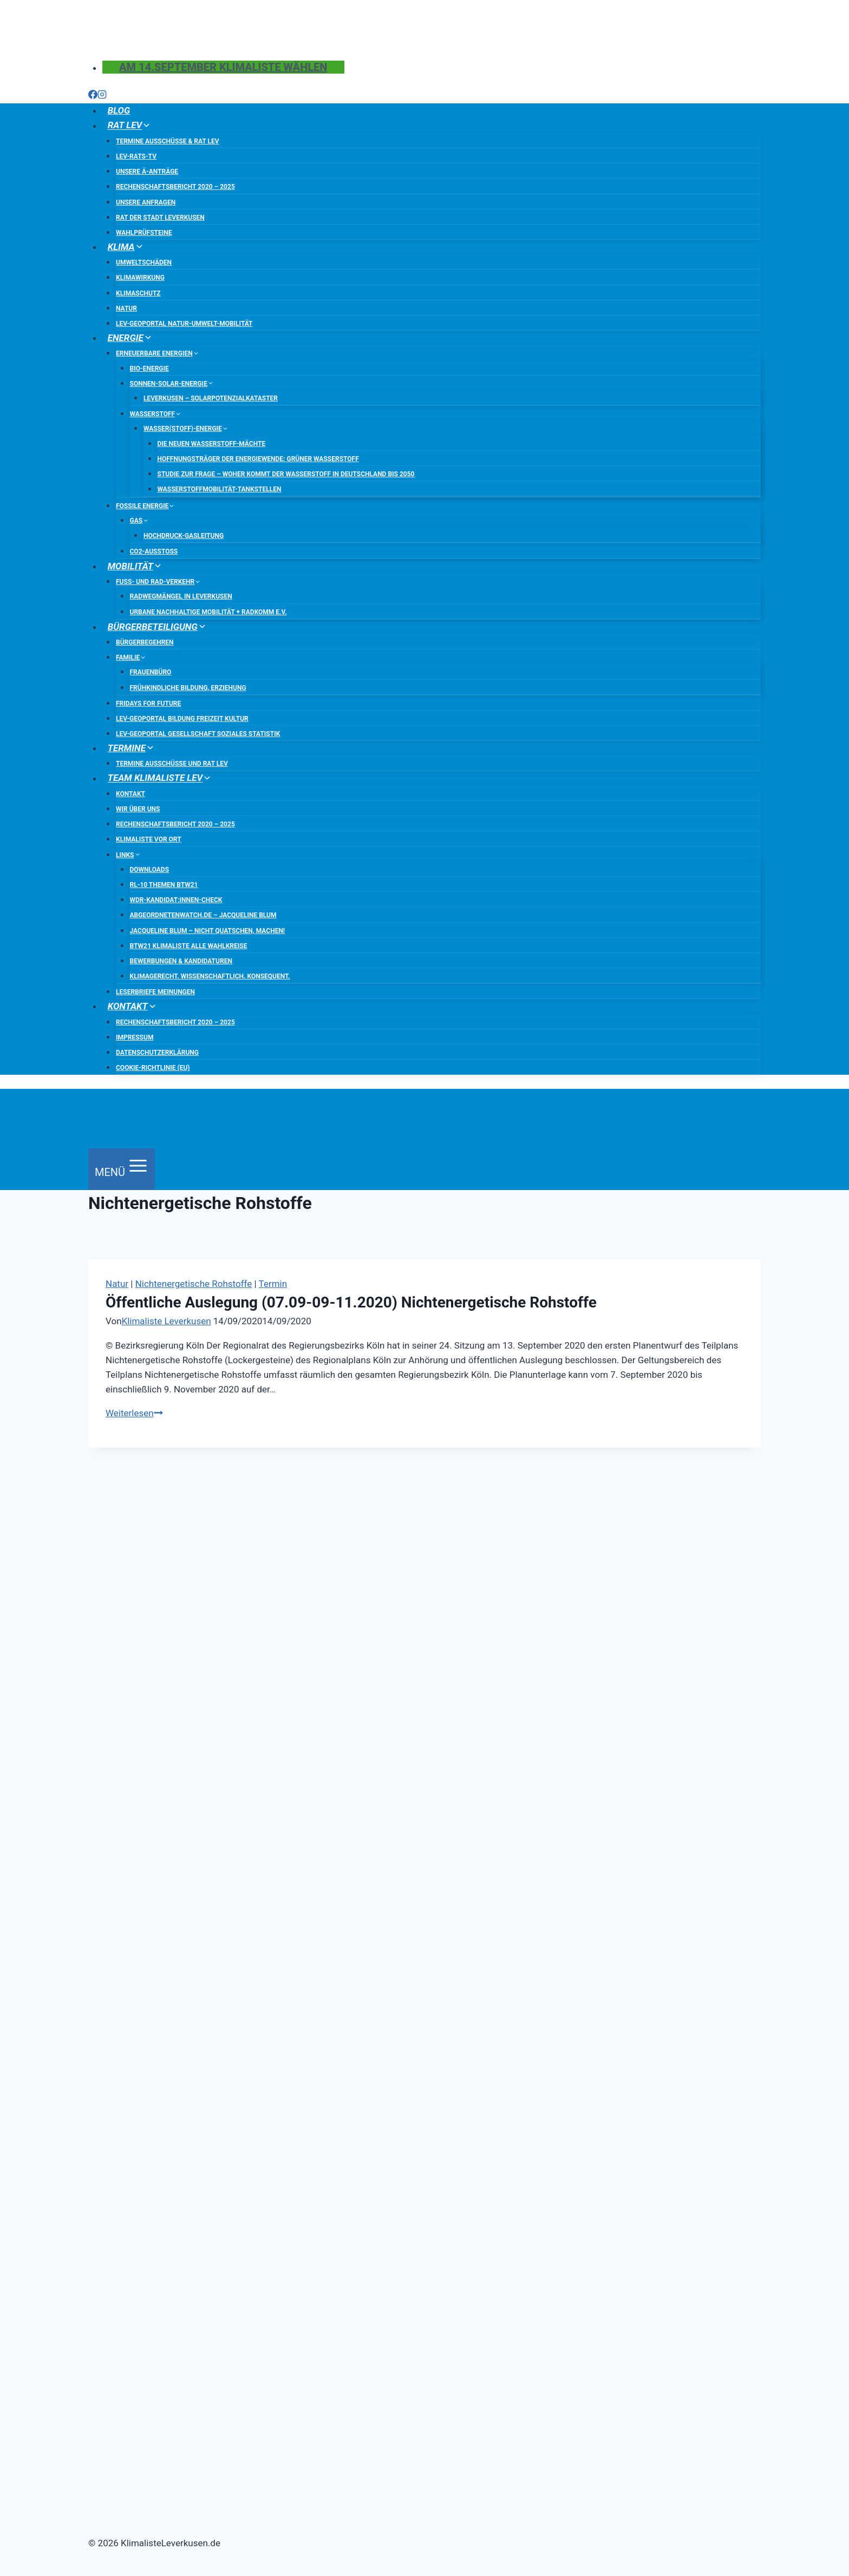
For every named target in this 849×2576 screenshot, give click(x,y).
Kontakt (130, 794)
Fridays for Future (148, 703)
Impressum (134, 1037)
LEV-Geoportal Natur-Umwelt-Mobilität (184, 323)
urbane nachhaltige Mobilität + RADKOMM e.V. (208, 612)
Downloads (149, 869)
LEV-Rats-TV (136, 156)
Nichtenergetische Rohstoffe (193, 1283)
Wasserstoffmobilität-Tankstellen (220, 489)
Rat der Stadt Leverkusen (160, 217)
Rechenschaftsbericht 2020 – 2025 (175, 186)
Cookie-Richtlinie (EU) (153, 1068)
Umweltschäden (144, 262)
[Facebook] (92, 95)
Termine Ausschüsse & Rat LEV (167, 141)
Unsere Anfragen (145, 202)
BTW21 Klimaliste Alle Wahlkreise (188, 946)
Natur (126, 308)
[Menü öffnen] (121, 1169)
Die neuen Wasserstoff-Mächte (212, 444)
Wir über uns (138, 809)
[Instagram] (102, 95)
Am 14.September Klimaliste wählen (223, 67)
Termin (273, 1283)
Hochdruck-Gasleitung (183, 536)
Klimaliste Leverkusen (166, 1321)
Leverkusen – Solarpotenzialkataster (210, 398)
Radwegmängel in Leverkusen (181, 596)
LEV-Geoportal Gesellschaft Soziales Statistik (198, 734)
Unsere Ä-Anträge (147, 171)
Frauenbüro (151, 672)
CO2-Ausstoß (154, 551)
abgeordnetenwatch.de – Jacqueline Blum (203, 915)
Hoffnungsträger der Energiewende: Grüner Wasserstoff (258, 459)
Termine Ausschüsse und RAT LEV (172, 763)
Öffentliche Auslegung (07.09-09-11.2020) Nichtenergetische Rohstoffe (351, 1302)
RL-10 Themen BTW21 (164, 885)
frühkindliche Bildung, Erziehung (188, 688)
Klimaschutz (138, 293)
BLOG (119, 110)
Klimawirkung (140, 277)
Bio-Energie (149, 368)
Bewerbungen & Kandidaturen (181, 961)
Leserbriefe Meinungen (155, 992)
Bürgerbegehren (145, 642)
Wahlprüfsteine (144, 232)
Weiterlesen (134, 1413)
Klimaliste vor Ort (148, 839)
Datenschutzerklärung (157, 1052)
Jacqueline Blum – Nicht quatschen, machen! (207, 931)
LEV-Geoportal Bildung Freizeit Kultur (182, 718)
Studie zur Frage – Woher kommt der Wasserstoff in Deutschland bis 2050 (286, 474)
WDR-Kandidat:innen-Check (176, 900)
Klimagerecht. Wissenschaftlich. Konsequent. (210, 976)
